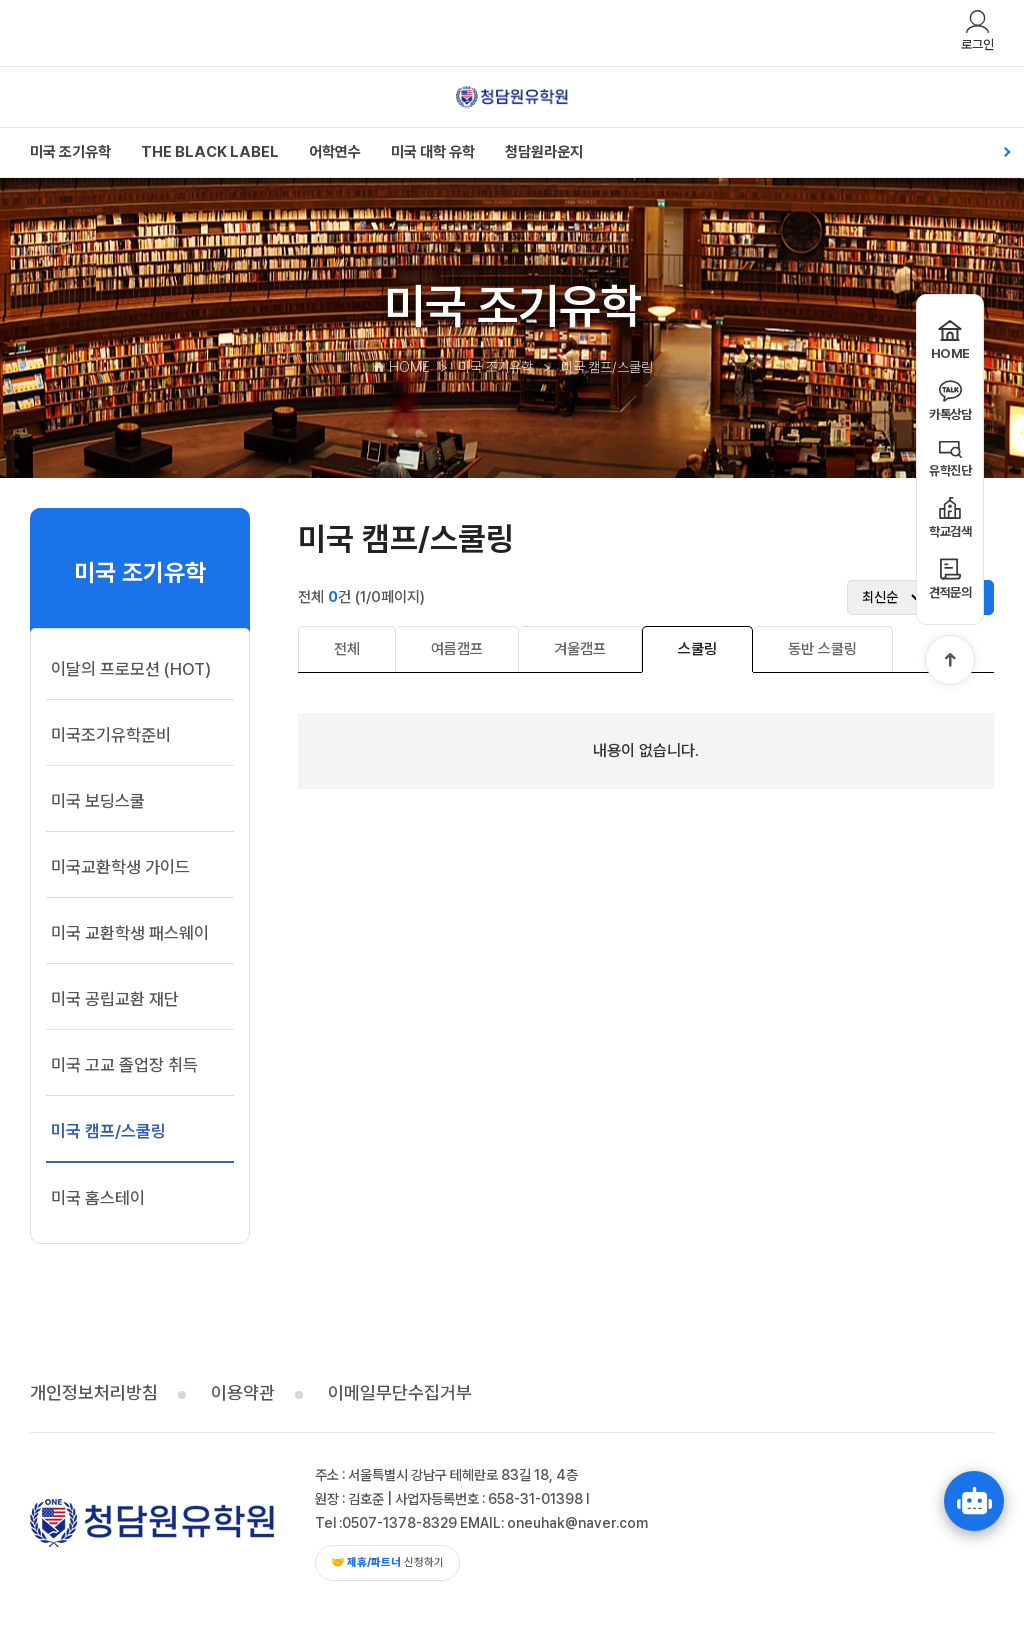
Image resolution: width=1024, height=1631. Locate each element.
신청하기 (387, 1562)
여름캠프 (457, 649)
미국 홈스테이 (98, 1198)
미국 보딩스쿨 (98, 801)
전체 (347, 649)
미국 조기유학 (70, 152)
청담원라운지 (544, 152)
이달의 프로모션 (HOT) (131, 669)
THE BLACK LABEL (210, 152)
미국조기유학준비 (111, 735)
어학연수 (335, 152)
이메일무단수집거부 (400, 1392)
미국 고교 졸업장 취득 (124, 1065)
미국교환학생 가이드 (120, 867)
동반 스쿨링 (822, 649)
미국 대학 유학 (433, 152)
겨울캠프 (580, 649)
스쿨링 (697, 649)
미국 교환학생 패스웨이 (130, 933)
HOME (401, 367)
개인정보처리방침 (94, 1392)
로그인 (977, 30)
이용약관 (243, 1392)
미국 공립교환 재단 (115, 999)
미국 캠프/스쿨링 (108, 1131)
